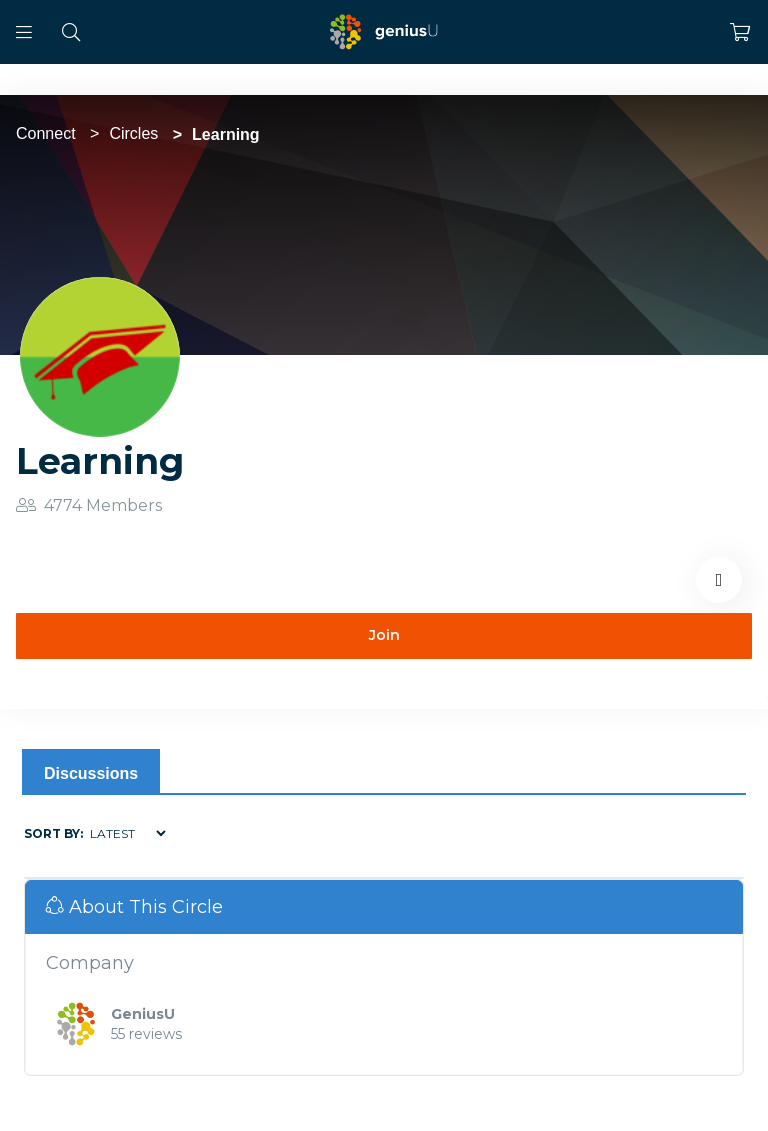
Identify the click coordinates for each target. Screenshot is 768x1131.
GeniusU (143, 1014)
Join (384, 635)
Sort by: (53, 833)
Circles (133, 133)
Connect (46, 133)
